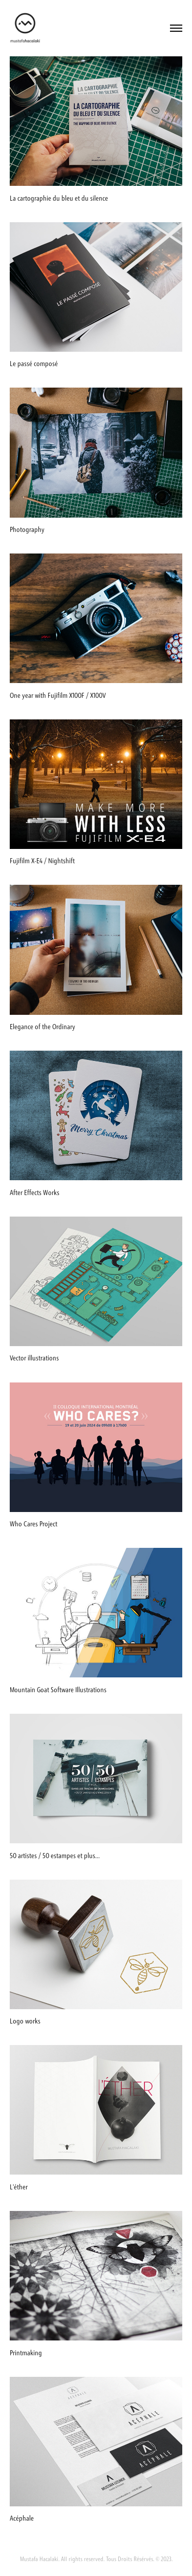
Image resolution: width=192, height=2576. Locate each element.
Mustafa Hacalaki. (39, 2559)
